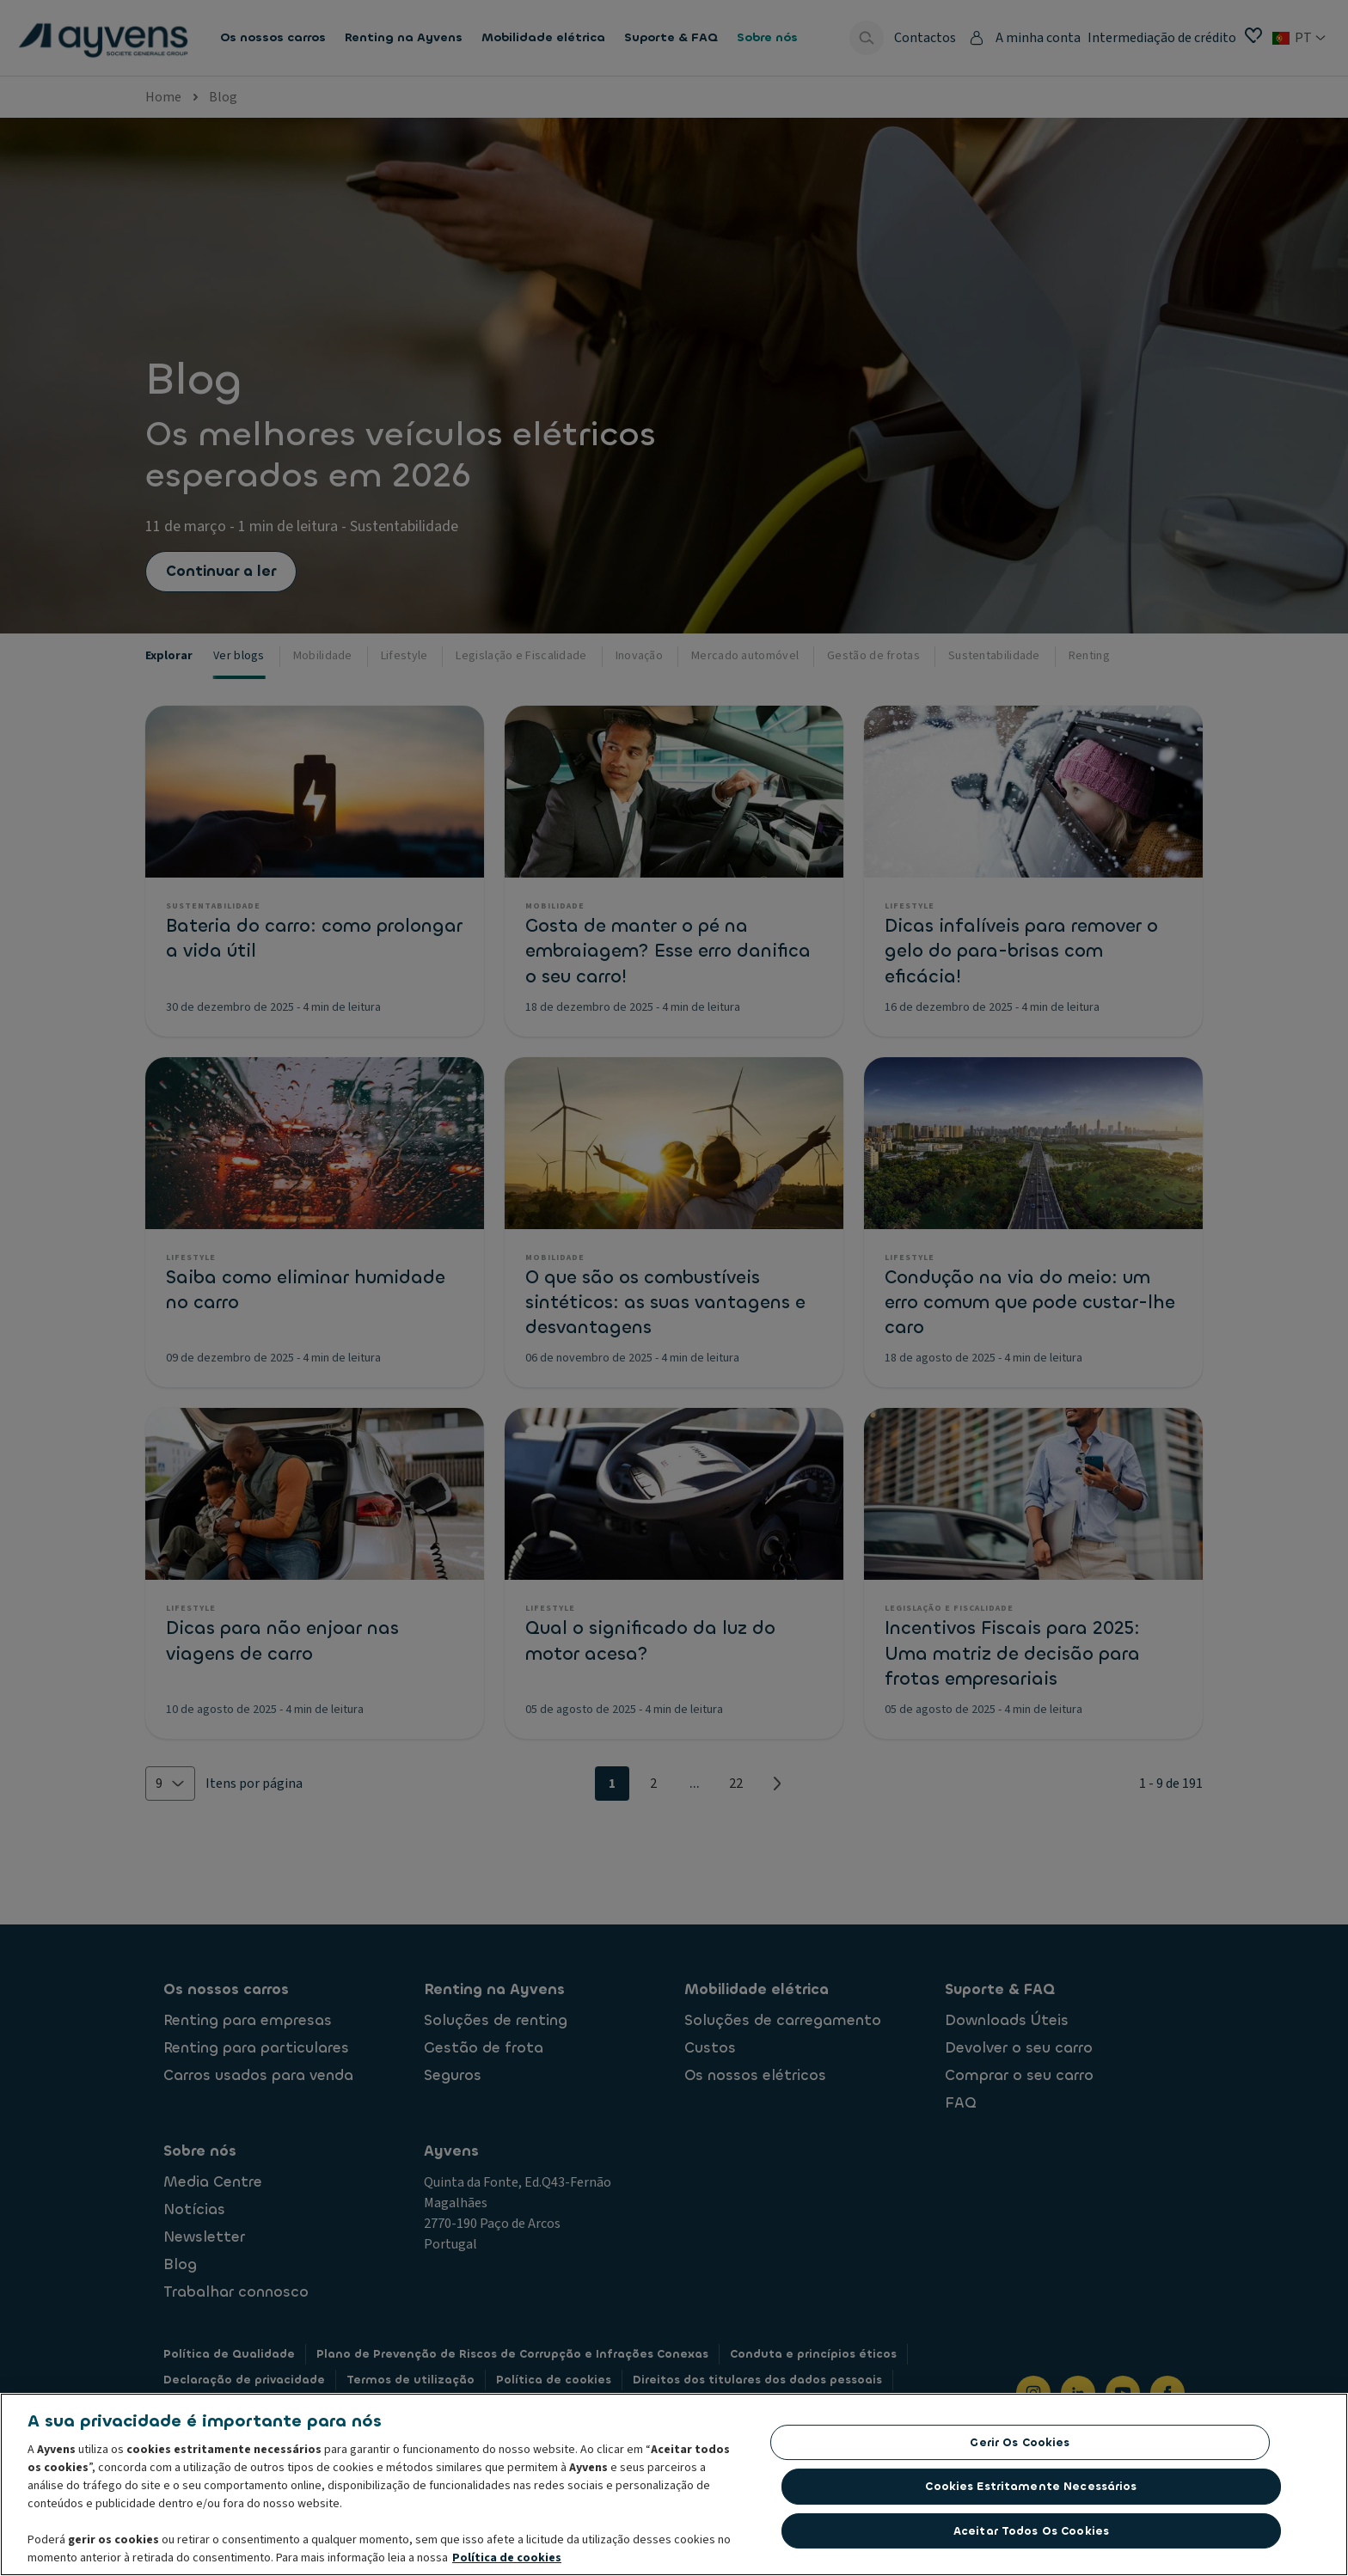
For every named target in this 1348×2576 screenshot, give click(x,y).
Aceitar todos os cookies (1031, 2535)
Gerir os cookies (1019, 2446)
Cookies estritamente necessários (1031, 2490)
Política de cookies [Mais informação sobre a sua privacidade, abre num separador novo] (506, 2562)
